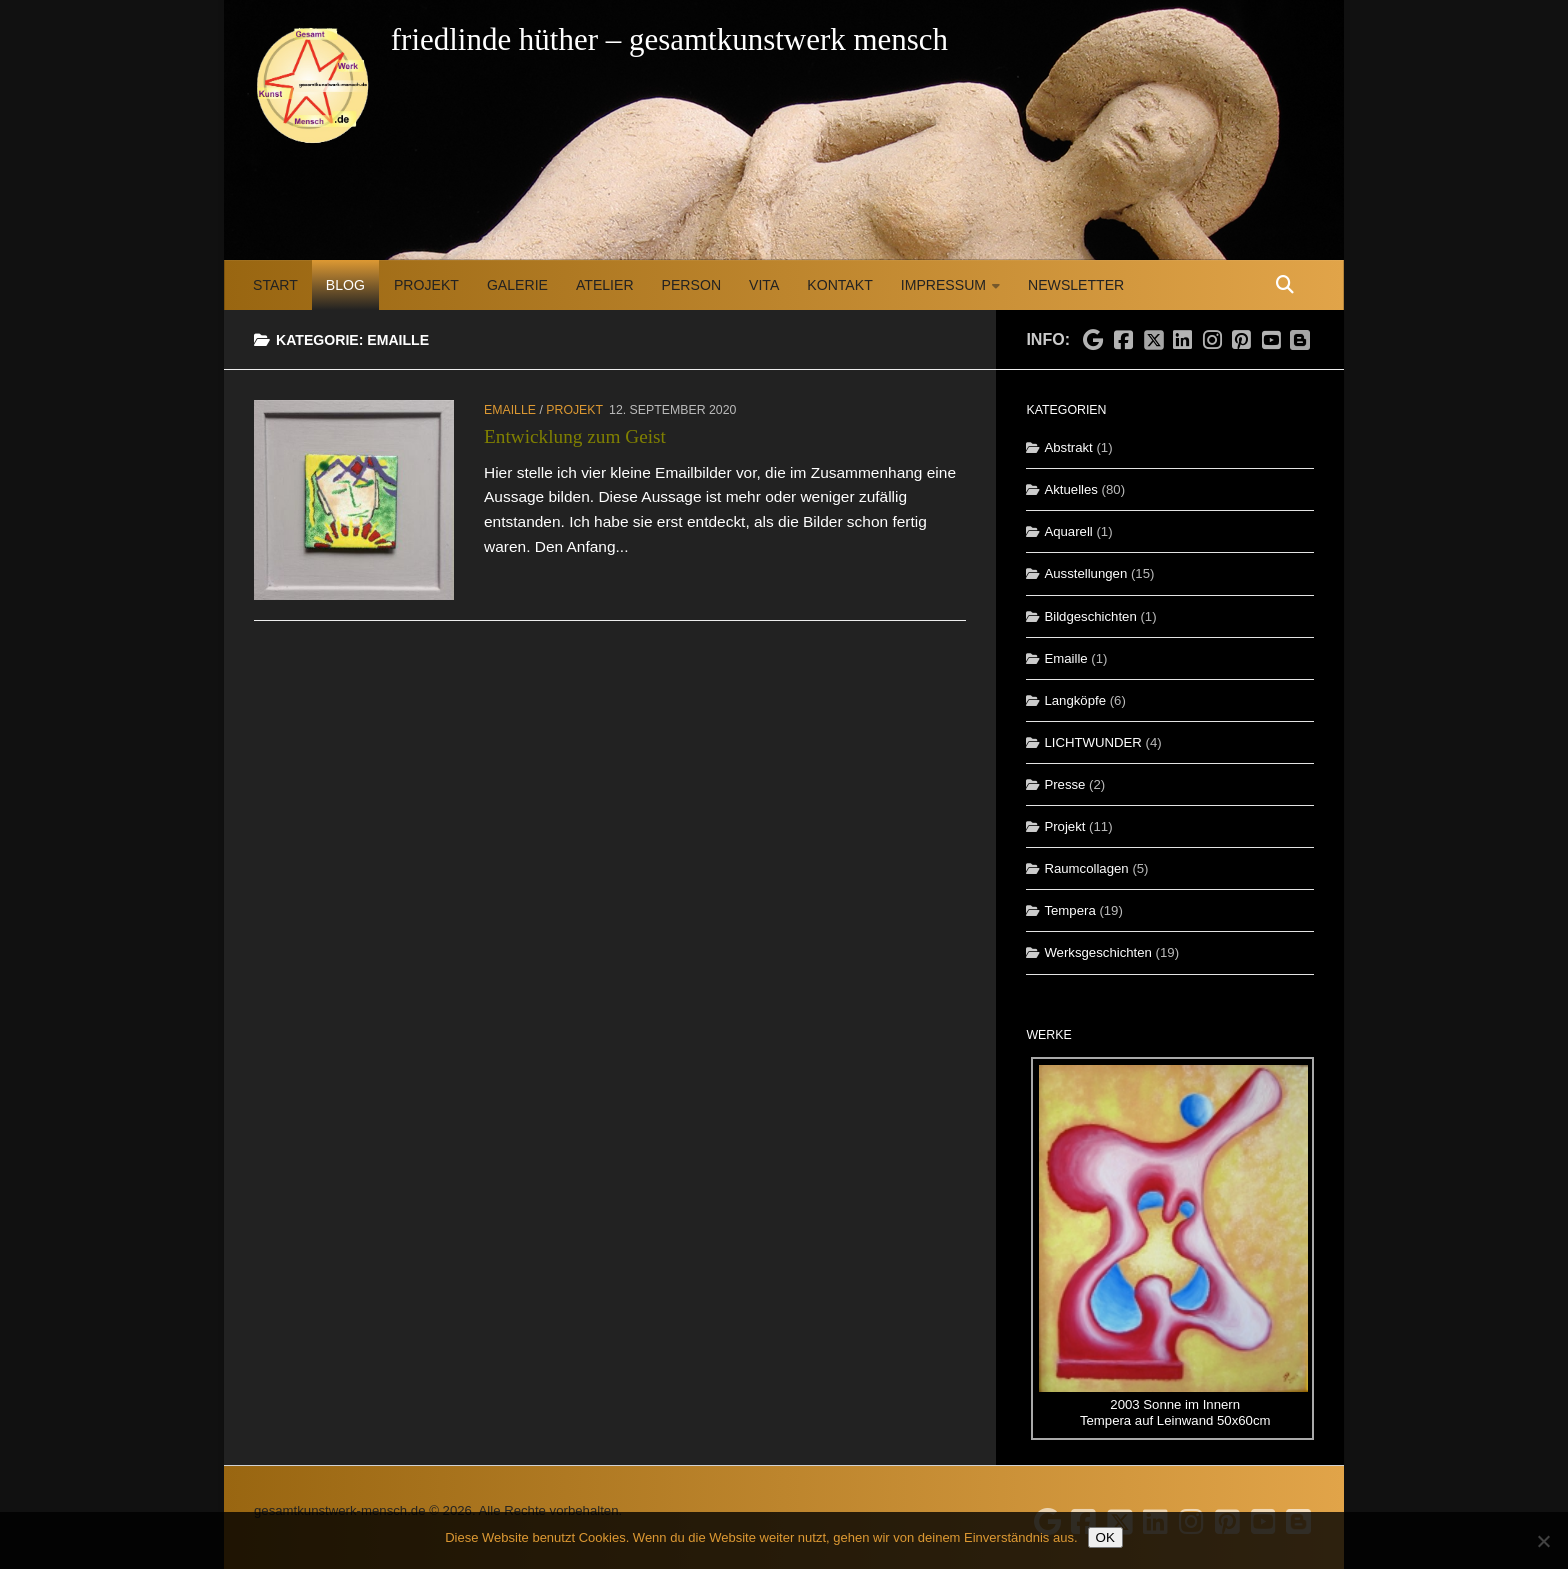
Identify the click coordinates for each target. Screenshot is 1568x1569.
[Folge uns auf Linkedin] (1183, 341)
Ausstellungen (1085, 573)
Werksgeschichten (1098, 952)
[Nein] (1543, 1541)
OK (1105, 1537)
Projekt (426, 285)
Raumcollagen (1086, 868)
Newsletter (1076, 285)
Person (691, 285)
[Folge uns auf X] (1153, 334)
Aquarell (1068, 531)
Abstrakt (1068, 447)
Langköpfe (1075, 700)
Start (275, 285)
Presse (1064, 784)
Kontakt (839, 285)
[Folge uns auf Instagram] (1212, 341)
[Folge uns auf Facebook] (1123, 341)
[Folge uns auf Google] (1094, 341)
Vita (764, 285)
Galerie (517, 285)
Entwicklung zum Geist (575, 436)
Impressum (943, 285)
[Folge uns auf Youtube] (1271, 341)
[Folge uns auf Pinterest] (1242, 341)
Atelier (605, 285)
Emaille (510, 410)
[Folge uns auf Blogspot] (1302, 338)
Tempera (1069, 910)
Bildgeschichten (1090, 616)
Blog (345, 285)
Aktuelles (1071, 489)
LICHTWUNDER (1092, 742)
